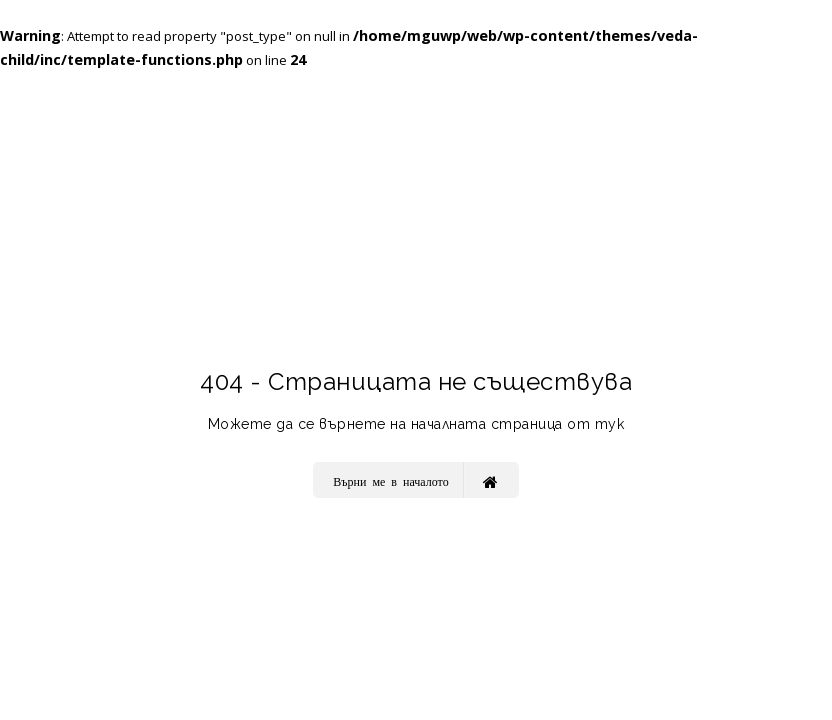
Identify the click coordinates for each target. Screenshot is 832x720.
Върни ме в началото (415, 480)
